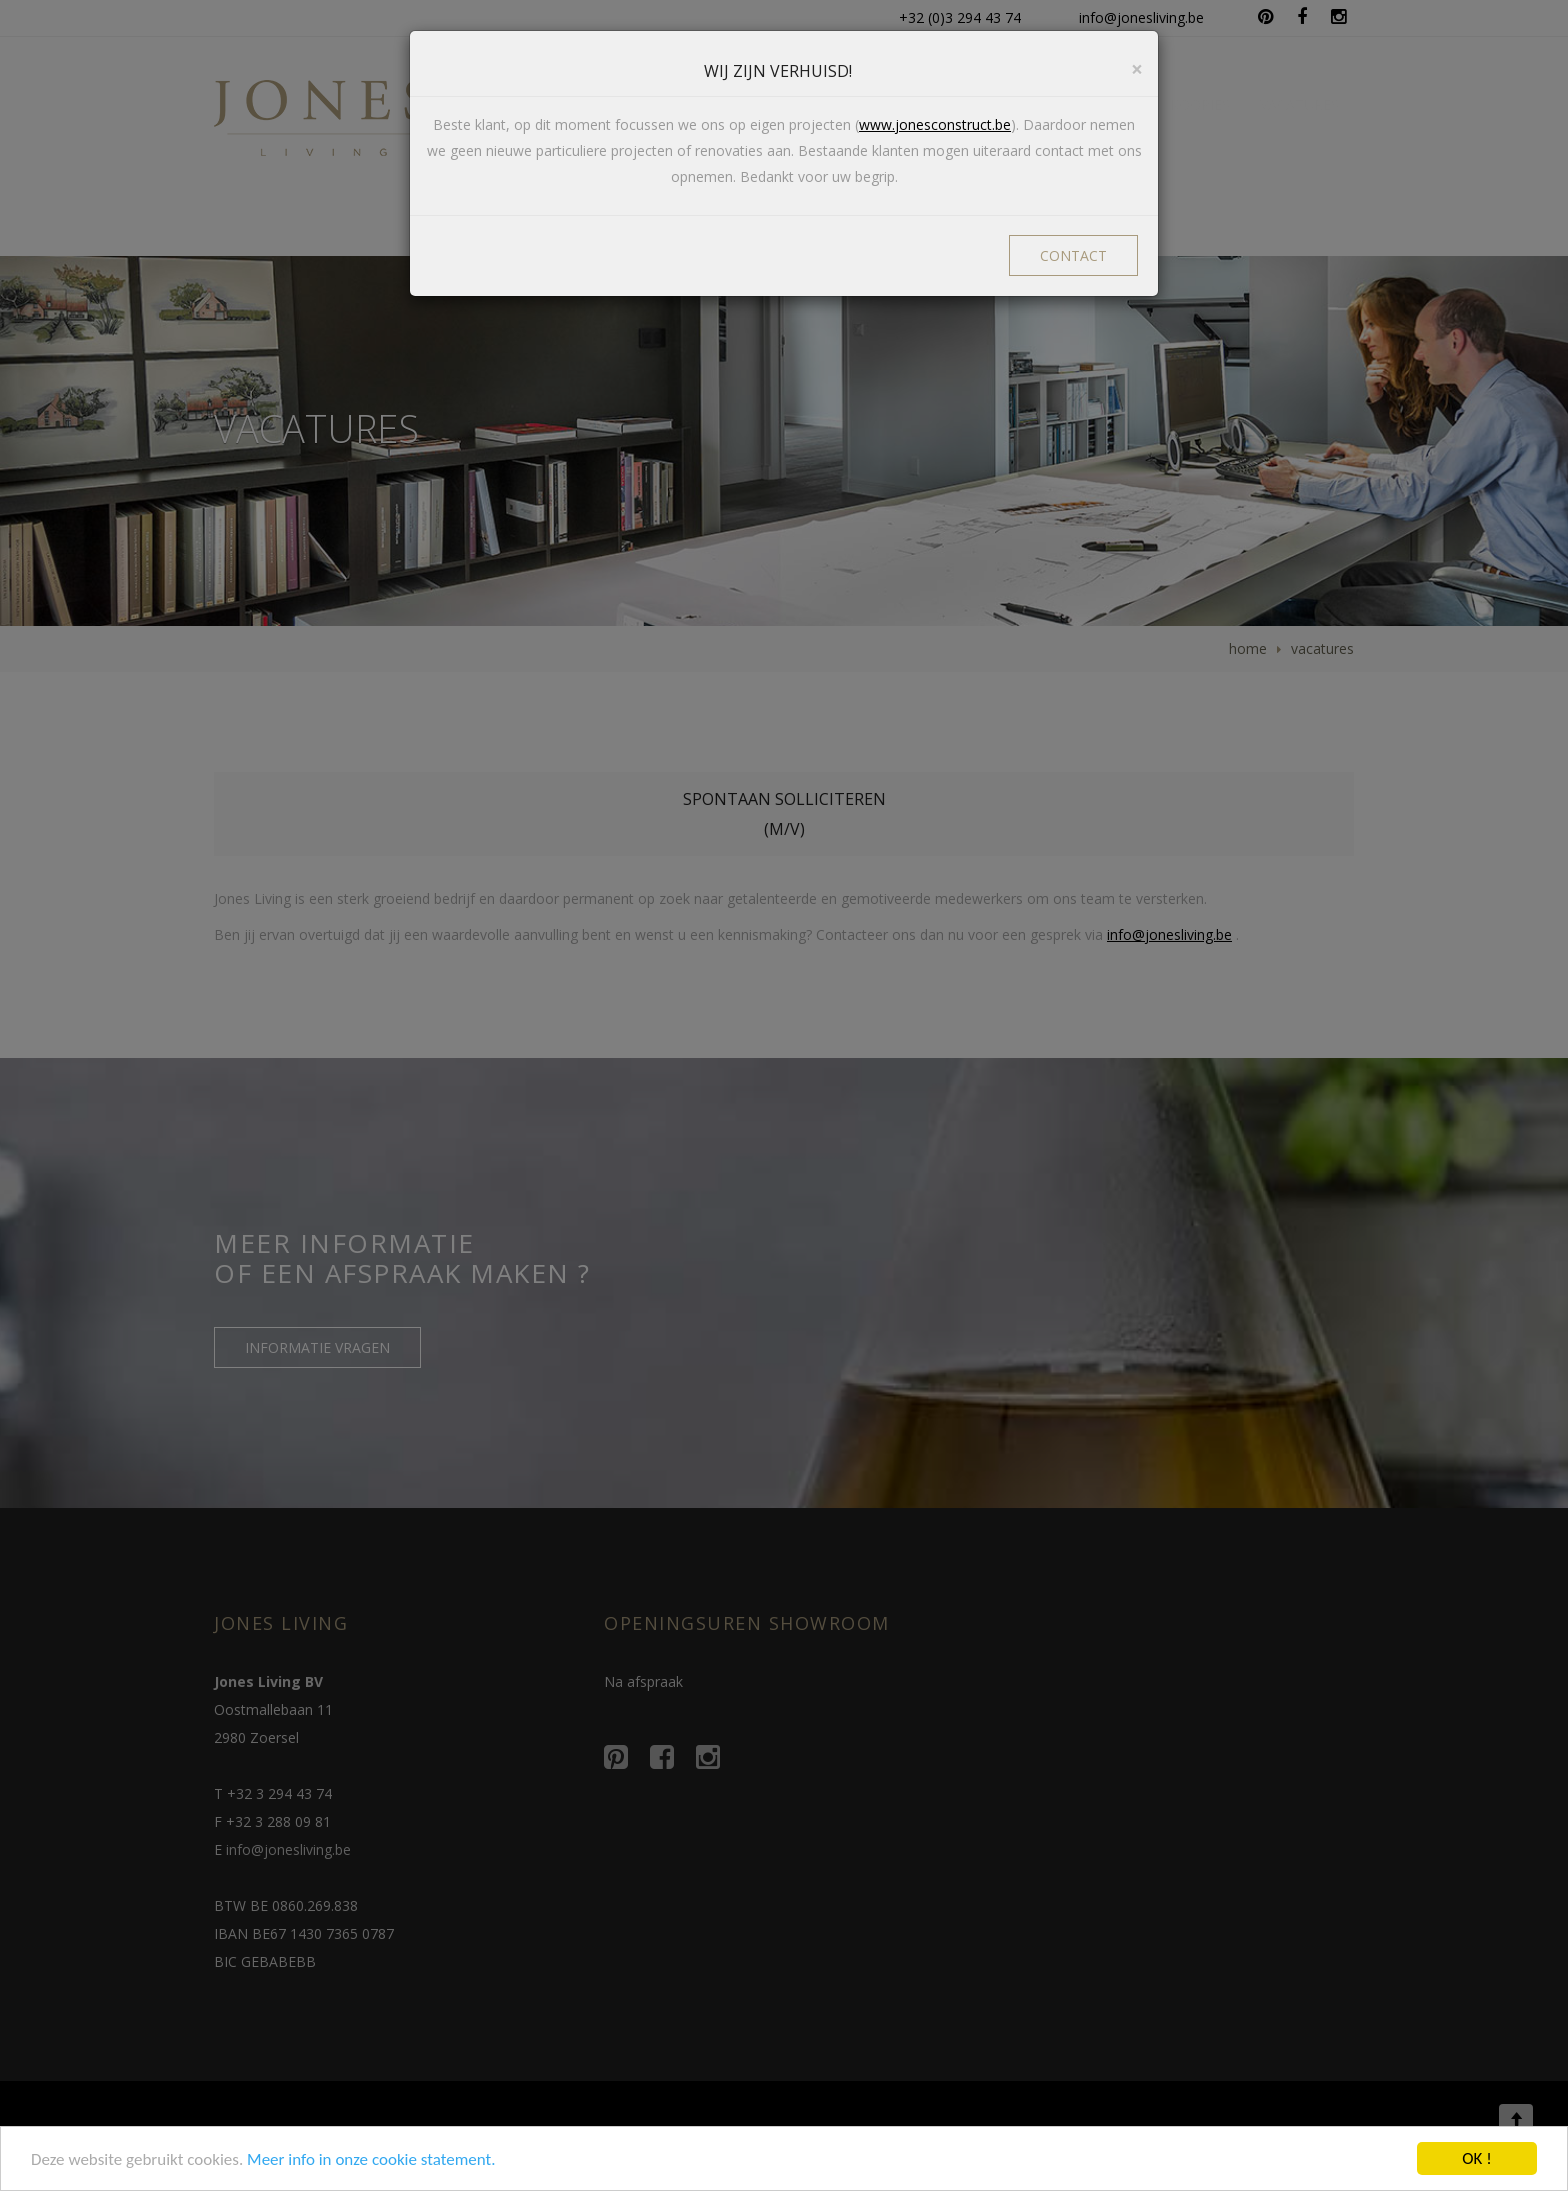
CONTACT (1073, 255)
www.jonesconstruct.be (935, 124)
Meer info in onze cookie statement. (371, 2161)
